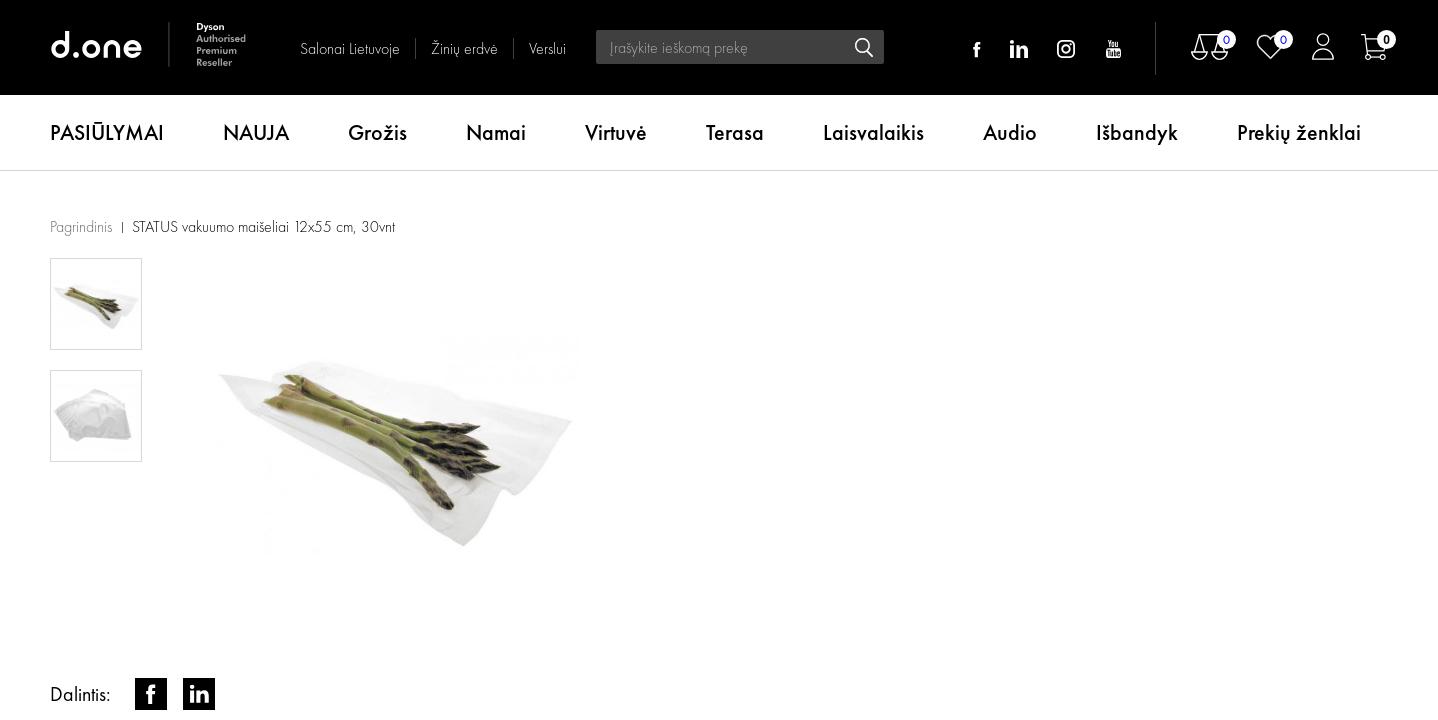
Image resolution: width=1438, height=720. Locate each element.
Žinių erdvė (464, 48)
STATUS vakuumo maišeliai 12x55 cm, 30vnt (263, 226)
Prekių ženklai (1299, 132)
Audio (1010, 132)
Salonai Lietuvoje (350, 48)
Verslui (547, 48)
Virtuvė (616, 132)
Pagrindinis (81, 226)
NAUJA (256, 132)
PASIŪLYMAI (107, 132)
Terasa (735, 132)
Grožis (377, 132)
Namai (496, 132)
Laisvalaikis (873, 132)
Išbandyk (1137, 132)
